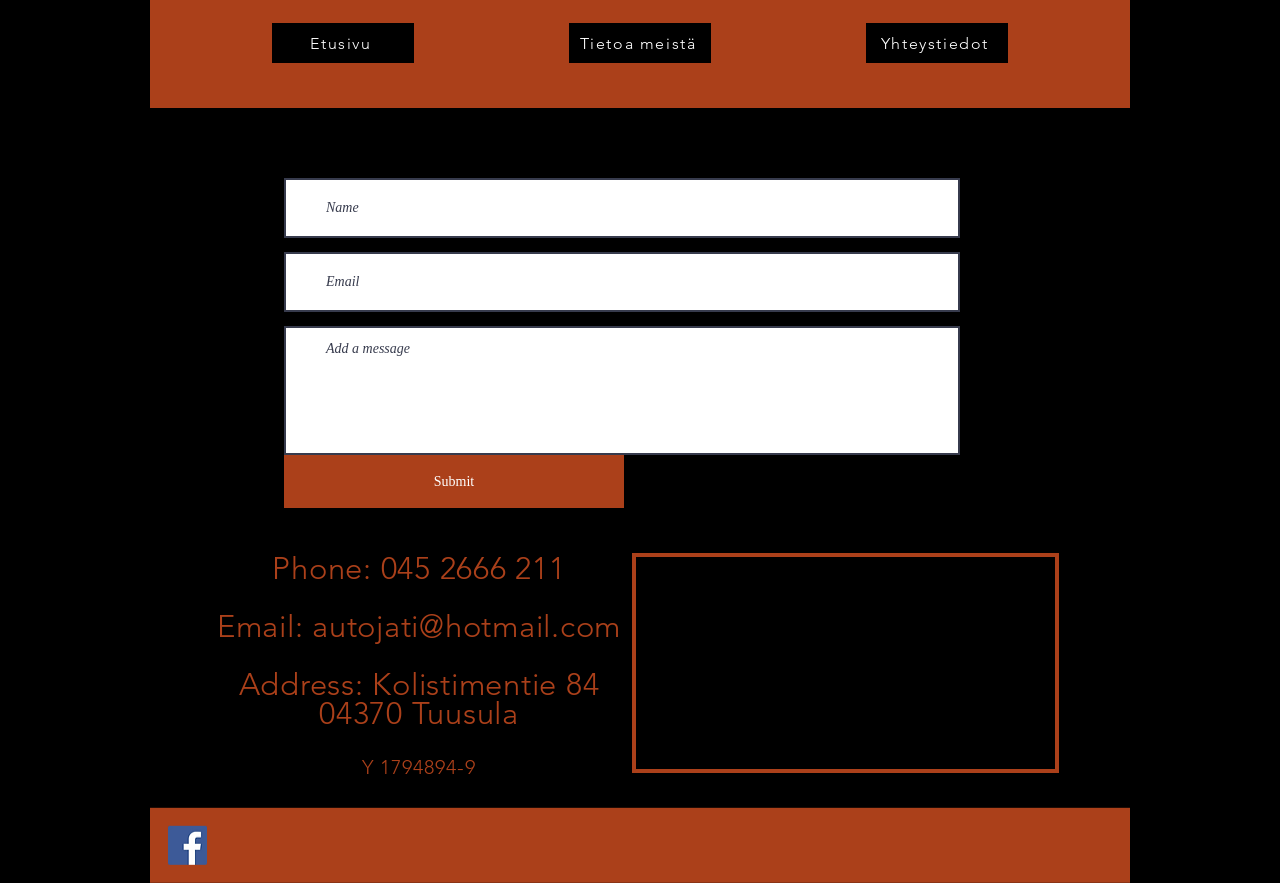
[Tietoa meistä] (640, 43)
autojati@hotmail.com (466, 626)
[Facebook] (187, 845)
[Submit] (454, 481)
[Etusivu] (343, 43)
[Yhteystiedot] (937, 43)
